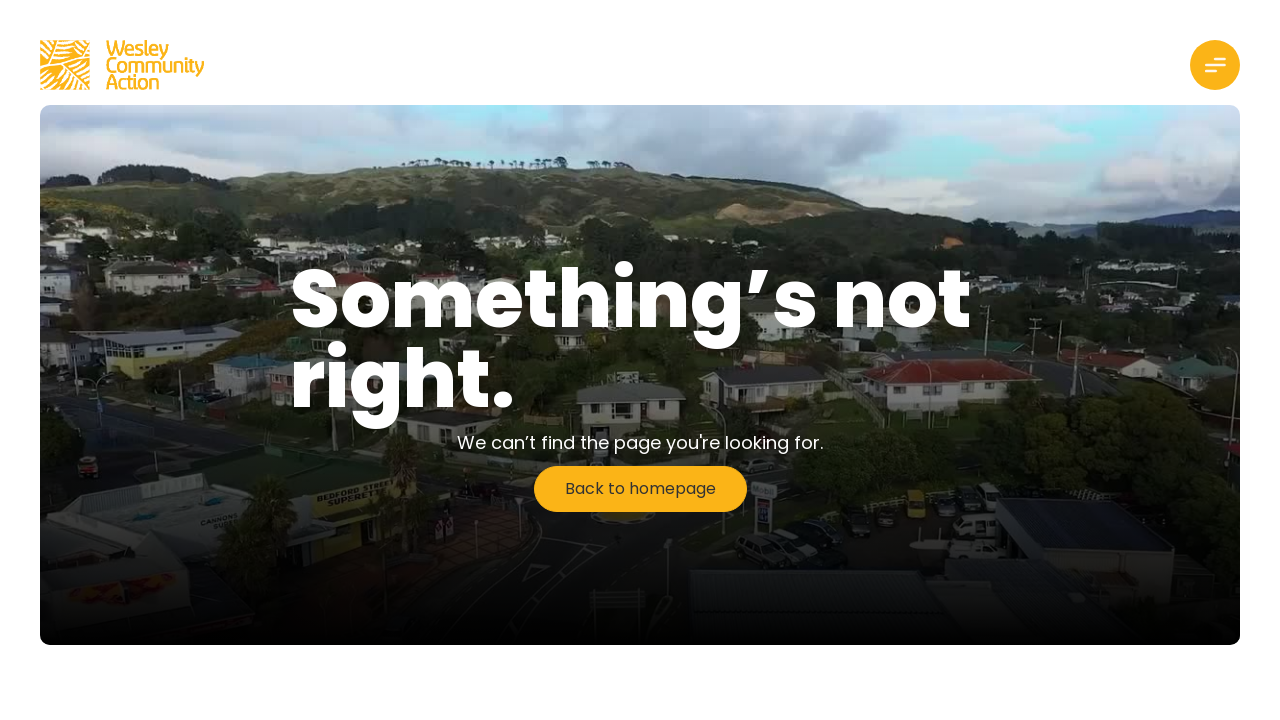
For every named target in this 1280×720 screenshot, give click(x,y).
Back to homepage (640, 488)
